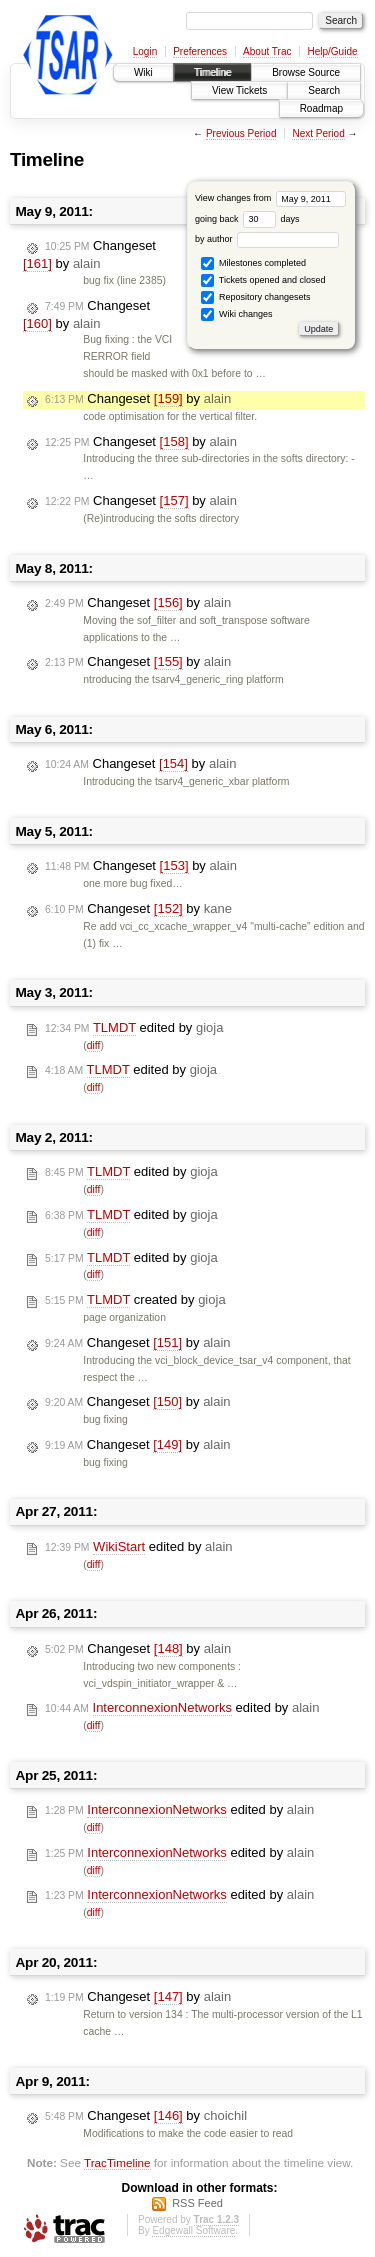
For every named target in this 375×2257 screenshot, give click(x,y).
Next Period (318, 133)
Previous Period (241, 133)
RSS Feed (197, 2203)
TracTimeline (117, 2162)
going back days (247, 219)
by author (267, 239)
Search (324, 90)
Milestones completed (253, 263)
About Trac (267, 51)
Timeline (212, 72)
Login (145, 51)
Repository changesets (255, 297)
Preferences (200, 51)
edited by (134, 1028)
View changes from (270, 198)
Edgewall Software (193, 2230)
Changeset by (89, 255)
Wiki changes (236, 314)
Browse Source (306, 72)
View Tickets (239, 90)
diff (94, 1045)
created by (135, 1300)
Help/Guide (332, 51)
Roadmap (321, 108)
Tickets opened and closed (263, 280)
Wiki (143, 72)
